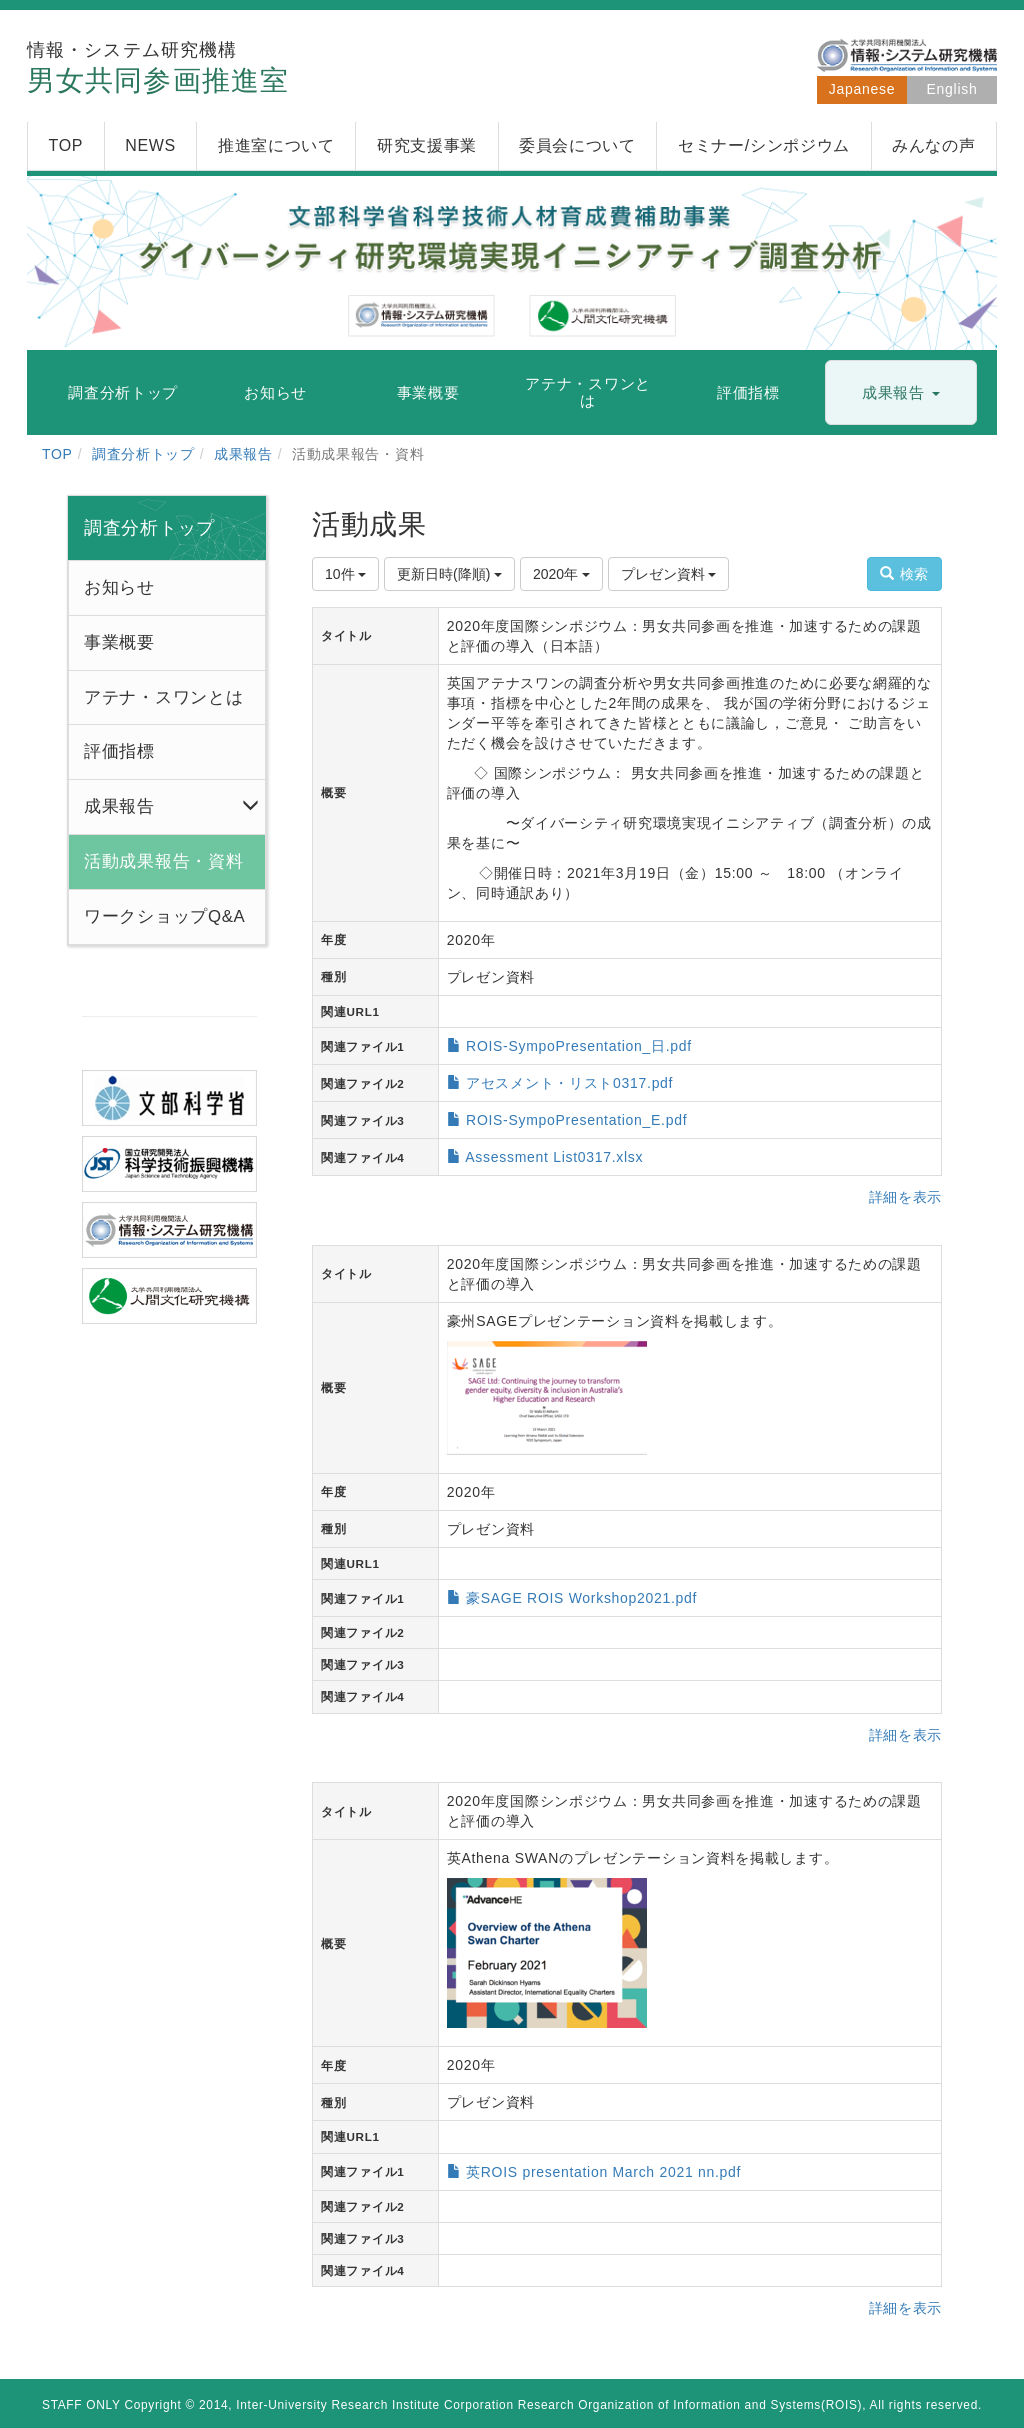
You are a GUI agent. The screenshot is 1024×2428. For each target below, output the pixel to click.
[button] (901, 393)
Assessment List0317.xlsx (554, 1157)
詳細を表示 (906, 1197)
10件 (345, 574)
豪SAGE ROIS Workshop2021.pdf (581, 1598)
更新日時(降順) (449, 574)
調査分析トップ (143, 454)
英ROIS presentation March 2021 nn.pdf (603, 2172)
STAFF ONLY (81, 2405)
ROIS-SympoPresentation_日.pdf (579, 1046)
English (952, 89)
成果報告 (243, 454)
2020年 (561, 574)
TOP (57, 454)
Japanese (862, 89)
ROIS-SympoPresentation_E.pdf (576, 1120)
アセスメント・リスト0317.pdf (569, 1083)
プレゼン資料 (669, 574)
